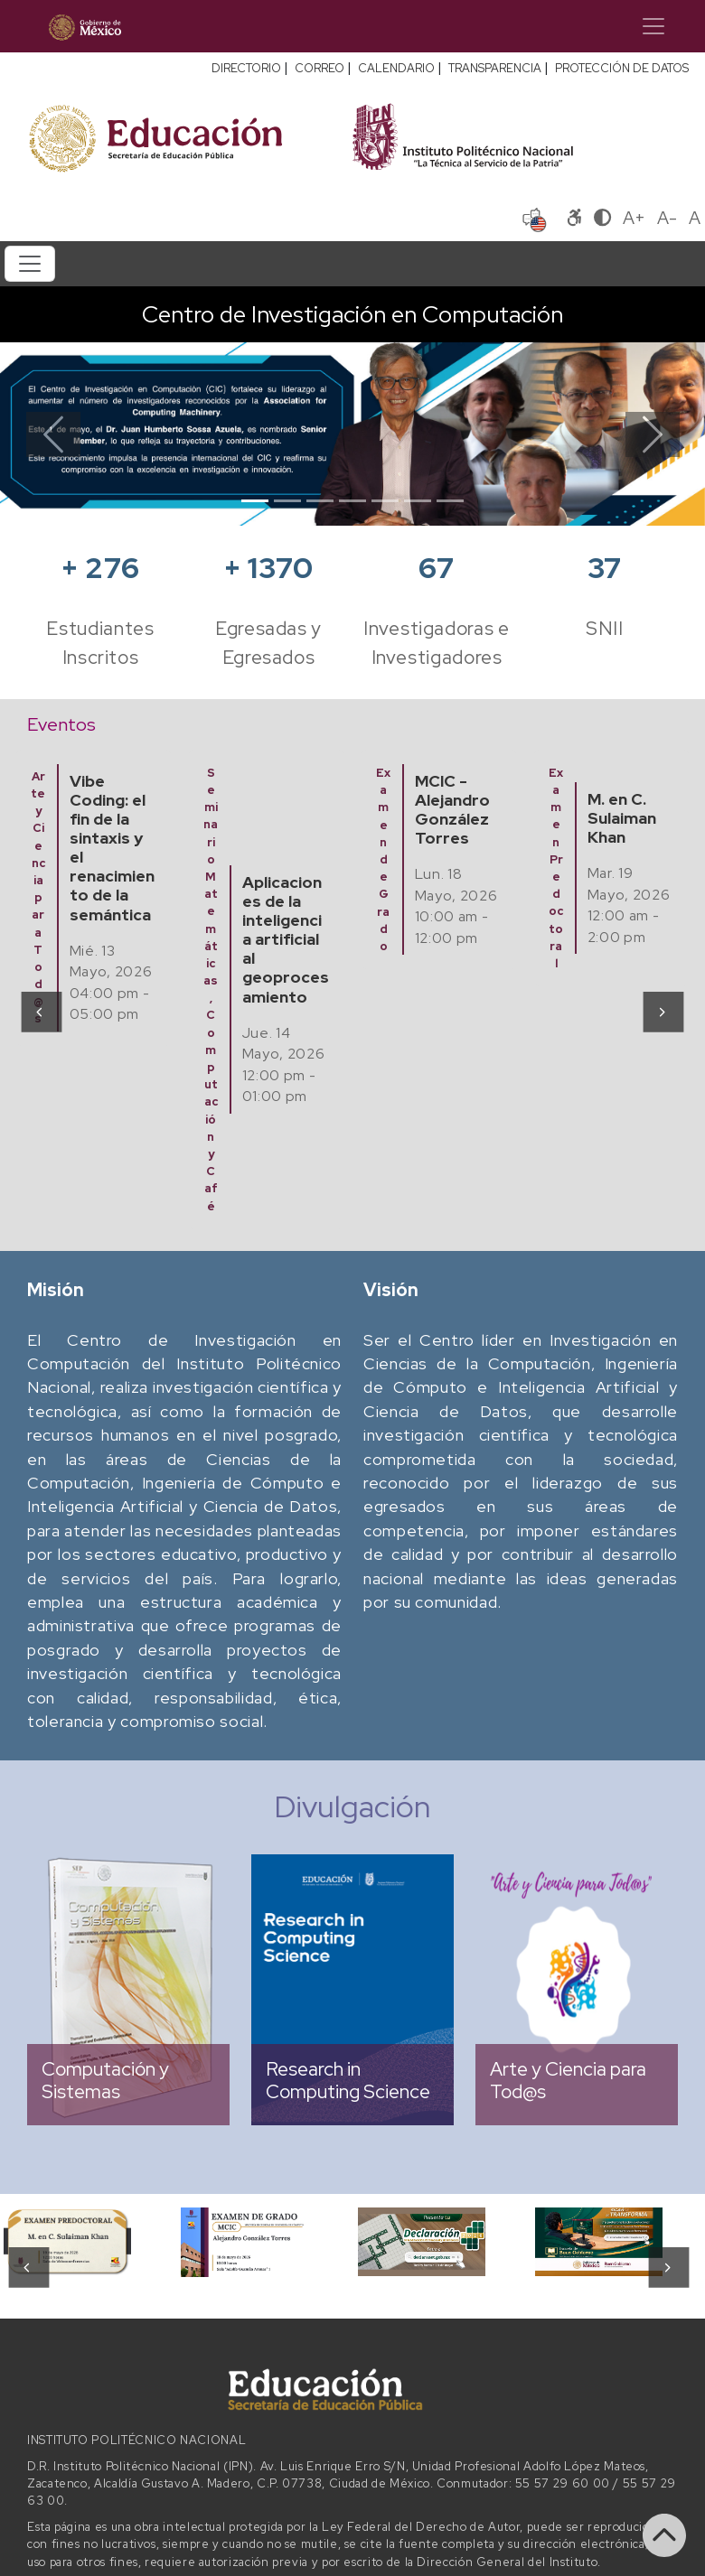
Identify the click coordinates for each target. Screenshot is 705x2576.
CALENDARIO (396, 68)
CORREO (319, 68)
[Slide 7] (450, 500)
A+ (634, 217)
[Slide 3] (320, 500)
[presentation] (40, 1011)
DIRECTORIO (246, 68)
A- (667, 217)
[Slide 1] (254, 500)
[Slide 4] (352, 500)
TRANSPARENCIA (494, 68)
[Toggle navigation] (653, 26)
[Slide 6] (417, 500)
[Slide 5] (385, 500)
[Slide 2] (287, 500)
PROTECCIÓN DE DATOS (622, 68)
